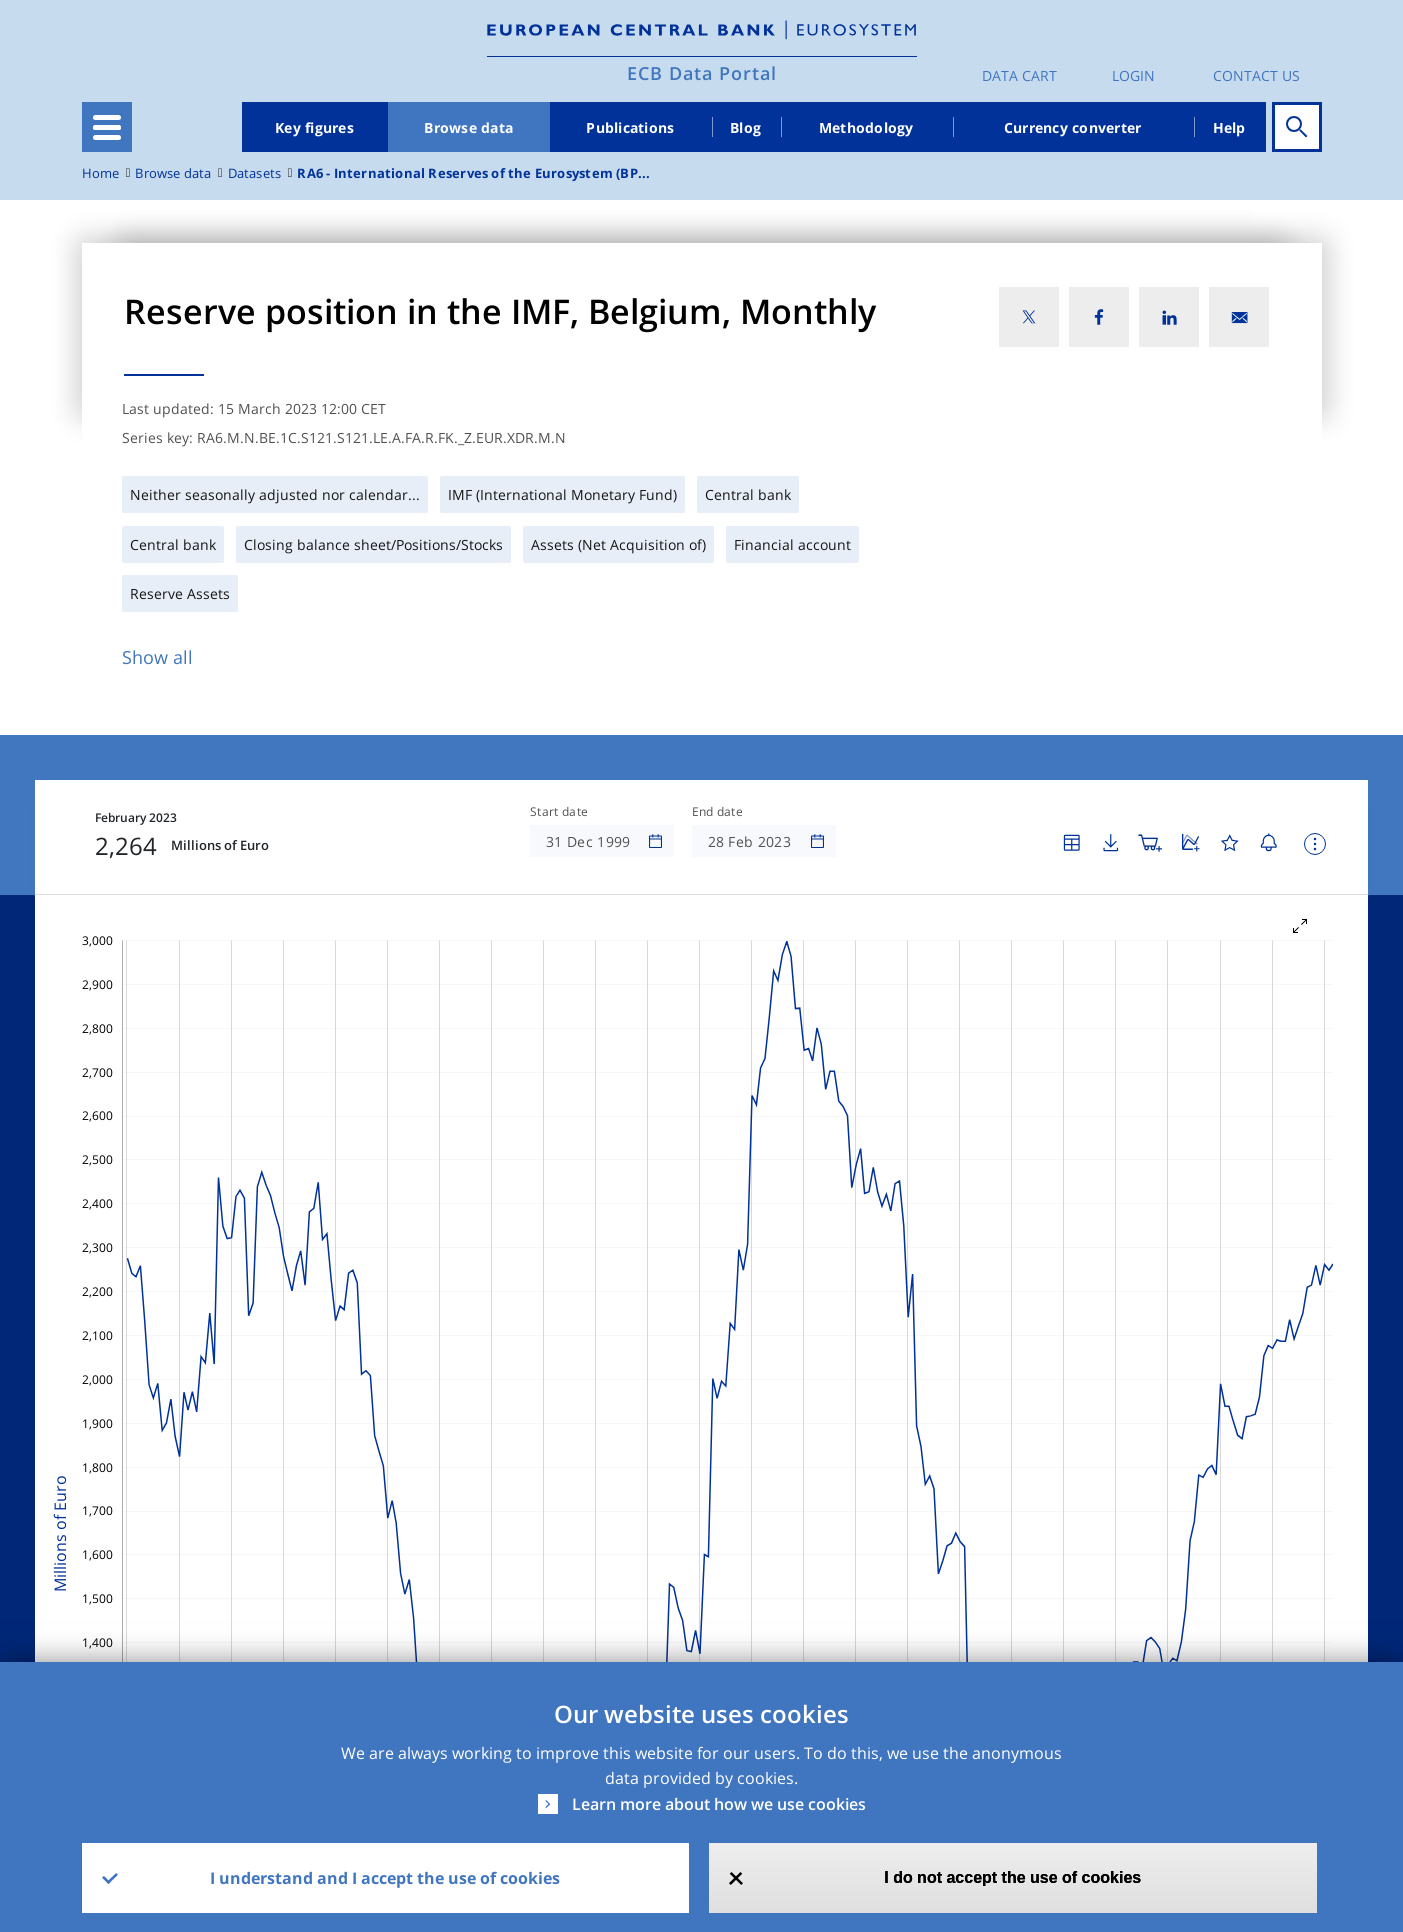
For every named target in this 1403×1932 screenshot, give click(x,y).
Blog (745, 127)
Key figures (314, 127)
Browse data (468, 127)
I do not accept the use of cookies (1012, 1877)
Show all (157, 657)
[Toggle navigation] (107, 127)
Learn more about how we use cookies (719, 1804)
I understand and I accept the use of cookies (385, 1878)
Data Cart (1019, 75)
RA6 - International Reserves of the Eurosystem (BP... (473, 173)
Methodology (866, 127)
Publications (630, 127)
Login (1133, 75)
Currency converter (1073, 127)
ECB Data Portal (702, 73)
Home (101, 173)
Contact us (1256, 75)
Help (1229, 127)
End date (718, 812)
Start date (559, 812)
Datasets (255, 173)
